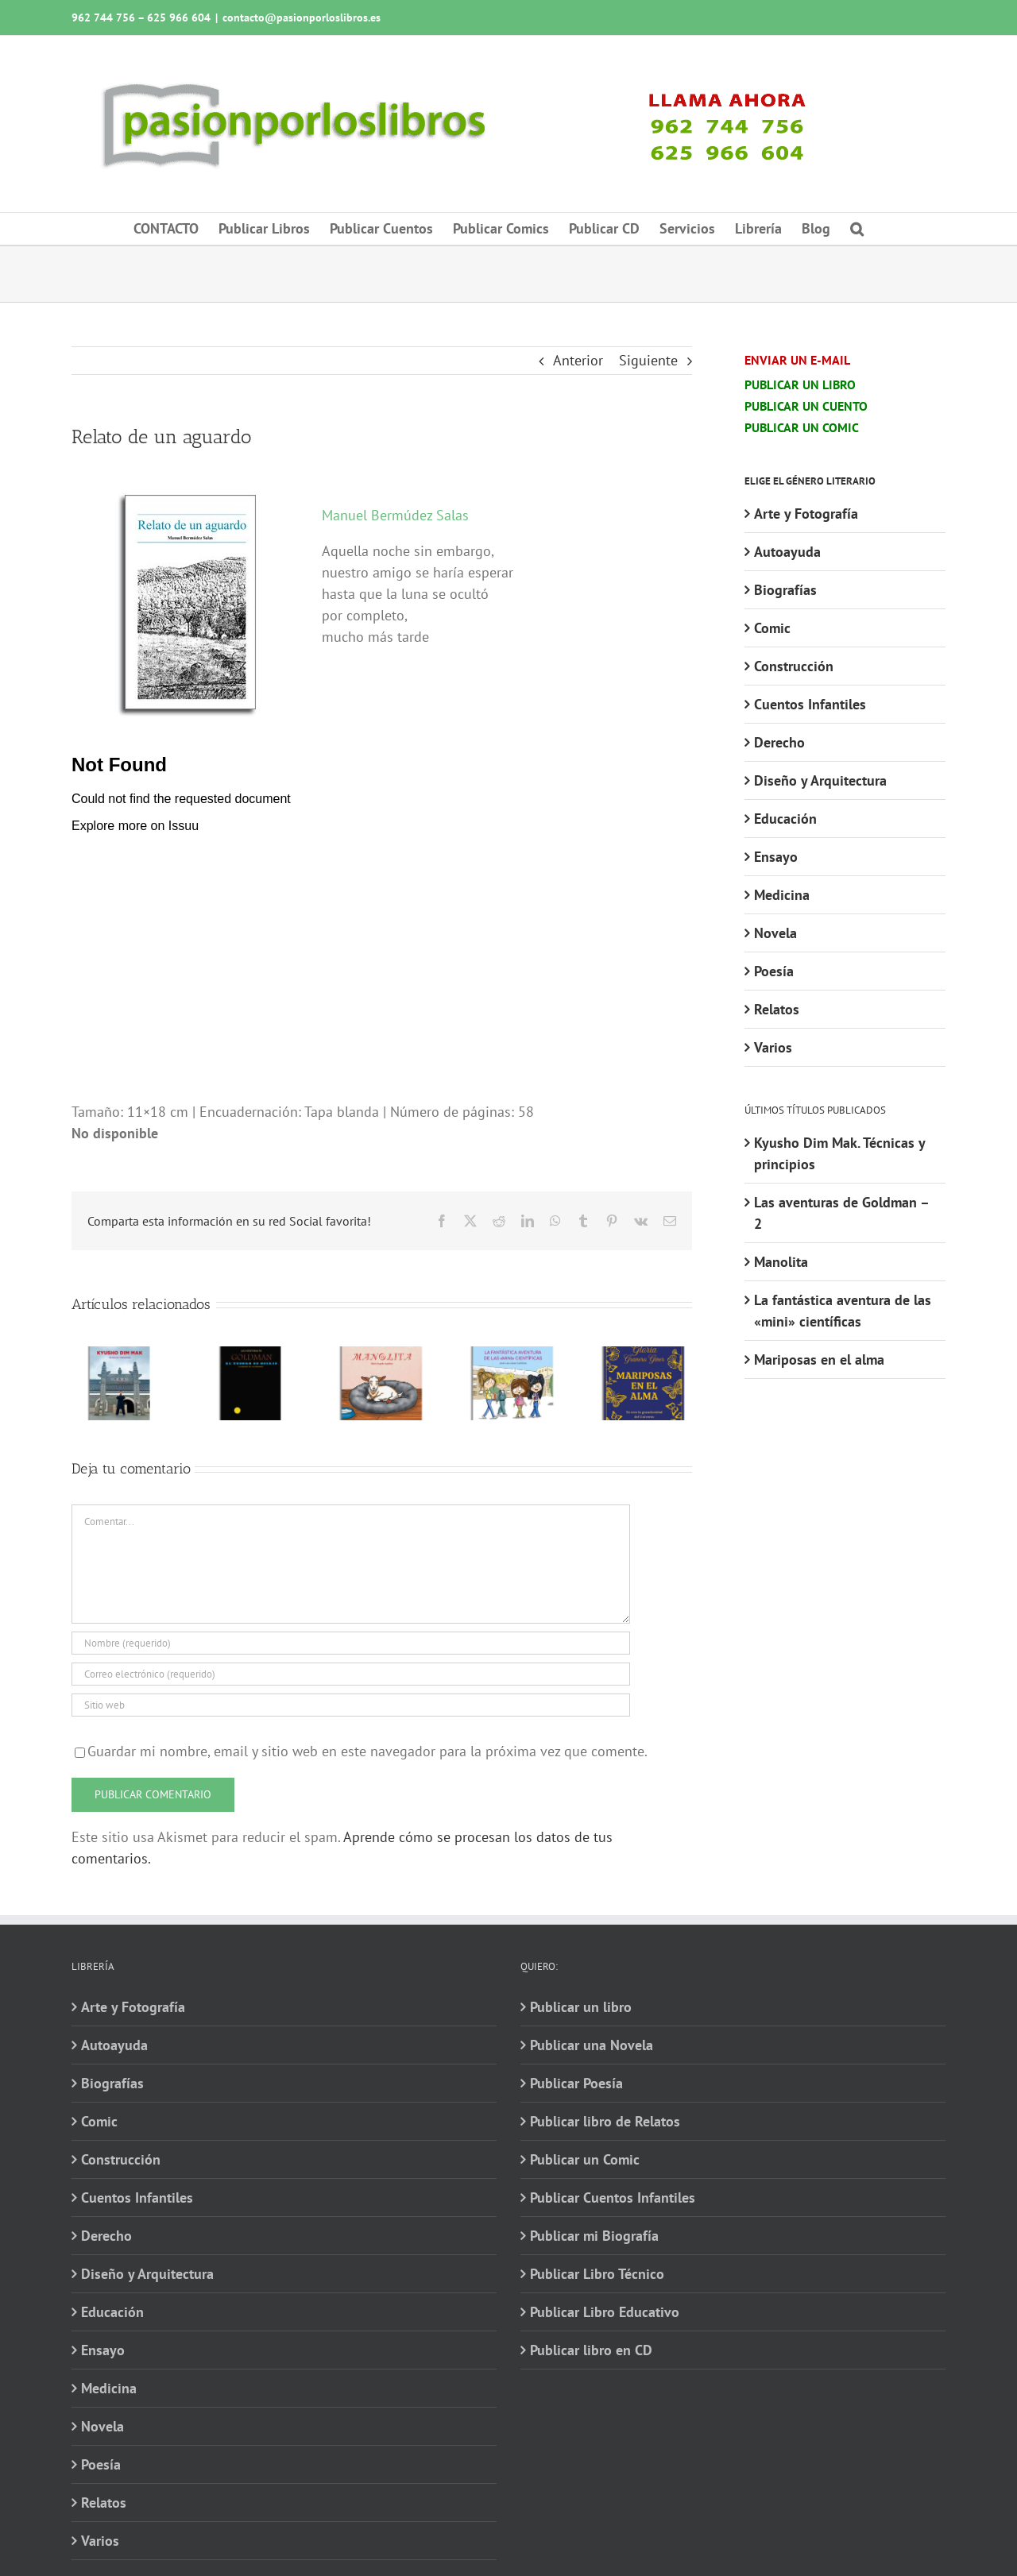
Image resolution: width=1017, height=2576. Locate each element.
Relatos (776, 1009)
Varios (773, 1047)
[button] (857, 229)
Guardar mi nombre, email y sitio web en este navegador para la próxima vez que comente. (367, 1751)
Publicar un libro (581, 2007)
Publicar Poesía (576, 2083)
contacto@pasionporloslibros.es (301, 17)
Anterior (578, 360)
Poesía (774, 971)
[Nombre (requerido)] (351, 1643)
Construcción (793, 666)
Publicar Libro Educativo (604, 2312)
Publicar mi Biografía (594, 2235)
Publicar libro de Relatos (605, 2121)
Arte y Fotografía (806, 513)
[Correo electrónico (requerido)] (351, 1674)
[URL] (351, 1705)
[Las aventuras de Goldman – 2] (251, 1355)
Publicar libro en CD (591, 2350)
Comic (772, 628)
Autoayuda (787, 552)
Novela (775, 933)
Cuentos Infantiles (810, 704)
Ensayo (776, 857)
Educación (785, 818)
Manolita (781, 1262)
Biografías (785, 590)
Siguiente (648, 360)
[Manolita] (382, 1355)
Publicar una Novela (591, 2045)
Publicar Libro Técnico (597, 2274)
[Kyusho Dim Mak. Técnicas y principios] (120, 1355)
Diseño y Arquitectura (820, 780)
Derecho (779, 742)
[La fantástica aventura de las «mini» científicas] (513, 1355)
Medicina (782, 895)
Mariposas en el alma (819, 1359)
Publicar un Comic (585, 2159)
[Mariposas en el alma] (644, 1355)
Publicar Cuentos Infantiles (612, 2197)
